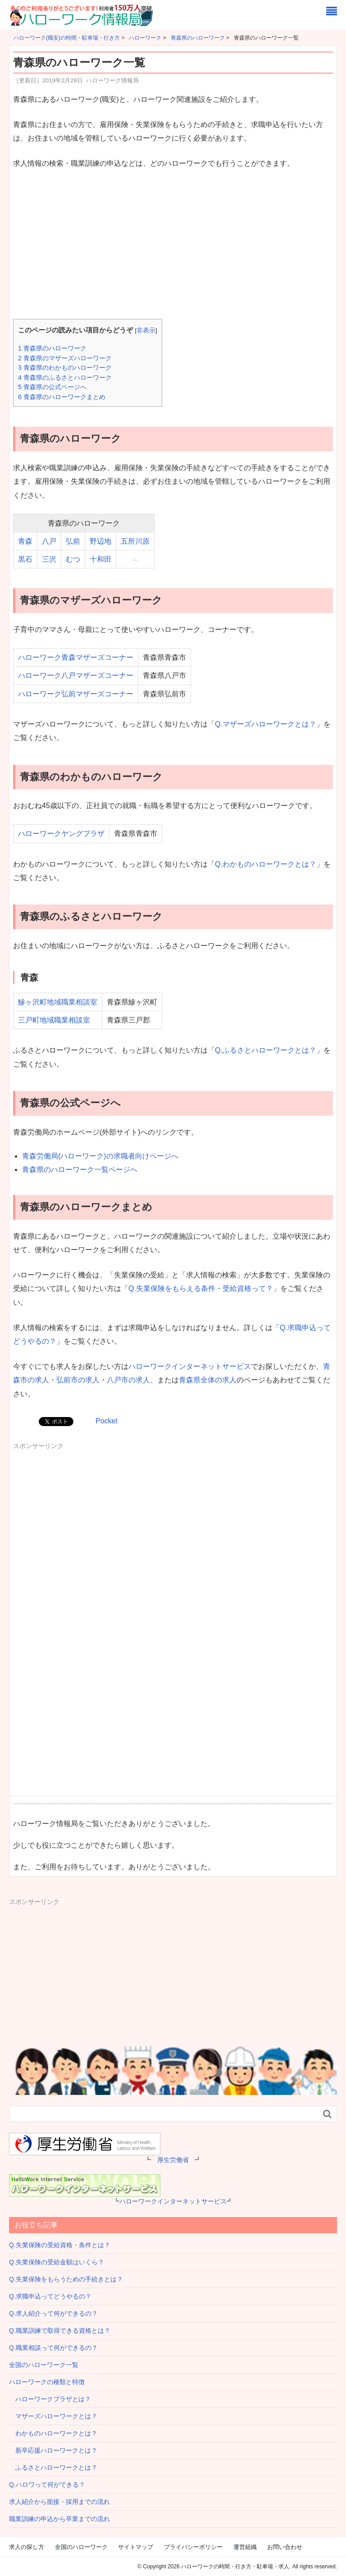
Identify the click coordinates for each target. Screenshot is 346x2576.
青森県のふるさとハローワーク (65, 377)
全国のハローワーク (81, 2547)
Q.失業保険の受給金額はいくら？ (56, 2262)
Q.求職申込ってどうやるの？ (50, 2296)
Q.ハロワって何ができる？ (47, 2484)
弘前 (73, 541)
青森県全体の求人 (208, 1380)
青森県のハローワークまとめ (61, 396)
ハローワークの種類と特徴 (47, 2381)
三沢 (49, 559)
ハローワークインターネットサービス (189, 1366)
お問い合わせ (284, 2547)
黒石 (25, 559)
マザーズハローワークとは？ (53, 2416)
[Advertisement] (173, 245)
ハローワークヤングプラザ (61, 833)
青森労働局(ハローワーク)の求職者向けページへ (100, 1156)
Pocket (107, 1421)
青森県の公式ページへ (52, 387)
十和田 (100, 559)
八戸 (49, 541)
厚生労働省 (173, 2159)
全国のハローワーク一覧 (43, 2364)
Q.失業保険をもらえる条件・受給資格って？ (200, 1288)
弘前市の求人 (78, 1380)
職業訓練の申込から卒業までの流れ (59, 2518)
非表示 (146, 330)
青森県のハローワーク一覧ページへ (79, 1169)
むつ (73, 559)
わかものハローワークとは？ (53, 2433)
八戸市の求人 (128, 1380)
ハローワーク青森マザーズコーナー (75, 657)
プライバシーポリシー (193, 2547)
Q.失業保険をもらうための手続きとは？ (66, 2279)
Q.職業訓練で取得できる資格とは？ (59, 2330)
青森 (25, 541)
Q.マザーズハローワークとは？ (265, 724)
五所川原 (135, 541)
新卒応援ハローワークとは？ (53, 2450)
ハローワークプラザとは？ (50, 2399)
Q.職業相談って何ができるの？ (53, 2347)
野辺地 (100, 541)
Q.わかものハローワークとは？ (265, 864)
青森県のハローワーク (52, 348)
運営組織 (245, 2547)
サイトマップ (135, 2547)
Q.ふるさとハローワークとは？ (265, 1050)
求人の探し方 (26, 2547)
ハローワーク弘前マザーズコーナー (75, 694)
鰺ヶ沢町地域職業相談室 (57, 1002)
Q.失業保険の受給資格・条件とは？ (59, 2245)
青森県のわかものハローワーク (65, 367)
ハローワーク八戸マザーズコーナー (75, 675)
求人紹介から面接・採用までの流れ (59, 2501)
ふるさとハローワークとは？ (53, 2467)
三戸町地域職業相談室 (54, 1020)
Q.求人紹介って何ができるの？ (53, 2313)
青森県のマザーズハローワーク (65, 358)
